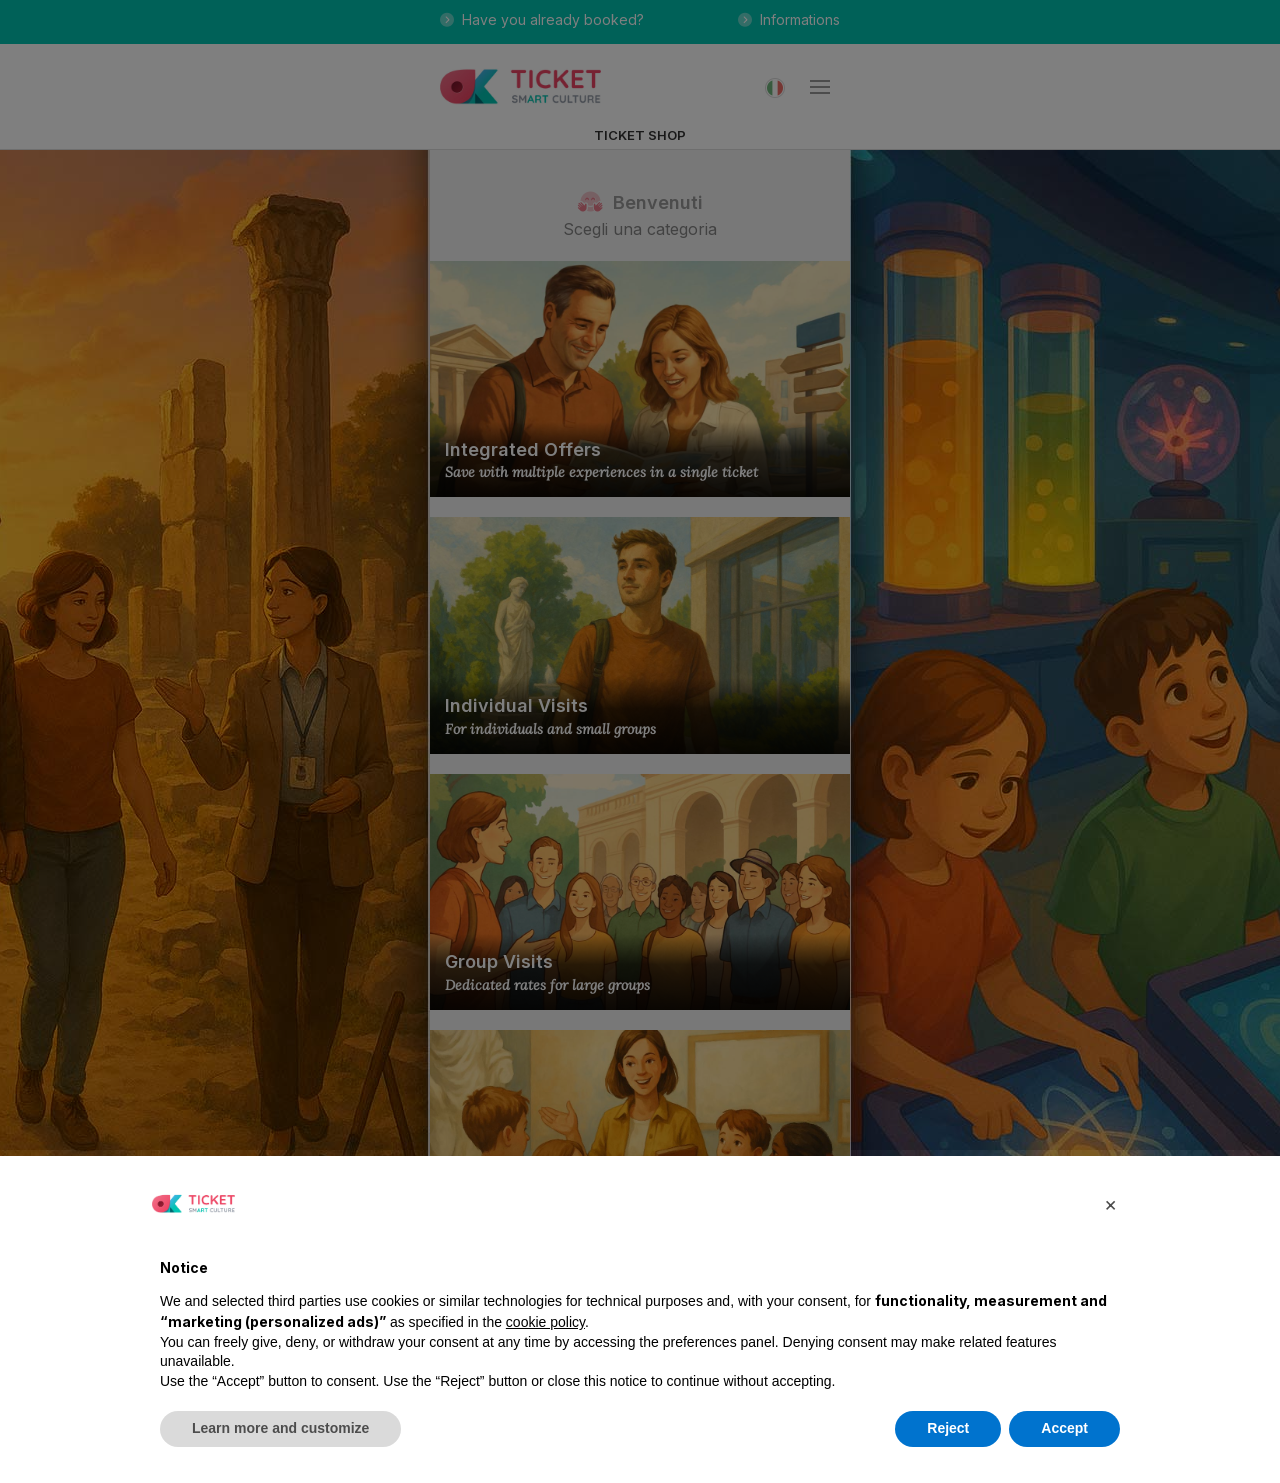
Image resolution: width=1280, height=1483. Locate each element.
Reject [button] (948, 1428)
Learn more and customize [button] (280, 1428)
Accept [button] (1064, 1428)
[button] (1110, 1204)
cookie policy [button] (545, 1322)
